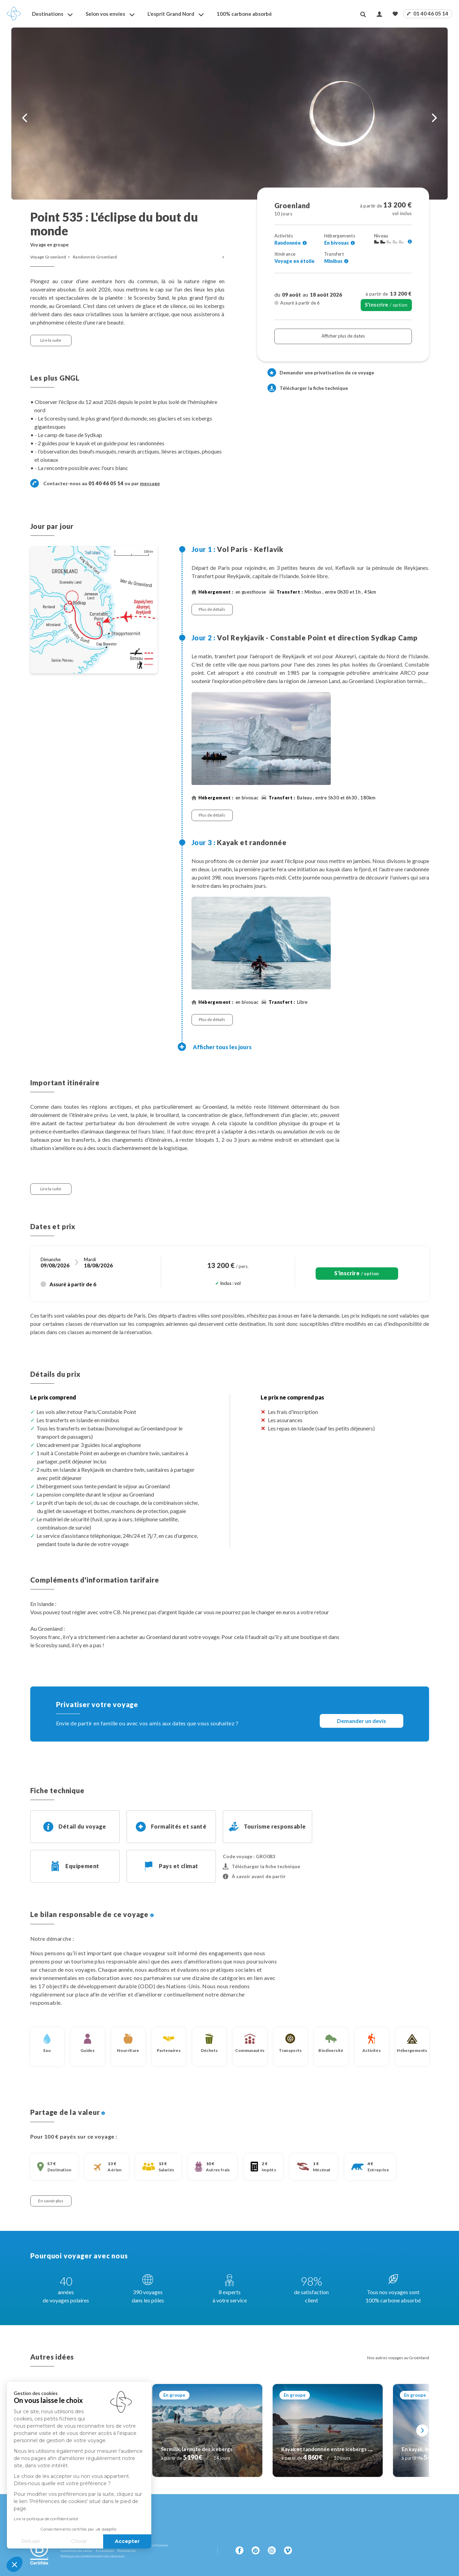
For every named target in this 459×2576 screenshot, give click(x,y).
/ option (386, 304)
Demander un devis (361, 1720)
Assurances (105, 2550)
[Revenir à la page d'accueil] (14, 14)
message (150, 483)
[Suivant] (422, 2430)
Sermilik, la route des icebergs (196, 2449)
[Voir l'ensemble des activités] (305, 243)
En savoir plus (50, 2200)
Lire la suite (50, 340)
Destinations (47, 14)
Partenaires (126, 2550)
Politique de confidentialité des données (92, 2556)
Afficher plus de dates (343, 336)
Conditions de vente (76, 2550)
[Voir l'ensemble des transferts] (346, 261)
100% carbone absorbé (244, 14)
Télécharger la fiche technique (307, 388)
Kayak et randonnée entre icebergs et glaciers (337, 2449)
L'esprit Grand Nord (170, 14)
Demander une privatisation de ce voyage (327, 372)
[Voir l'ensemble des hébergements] (353, 243)
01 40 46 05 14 (427, 13)
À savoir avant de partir (254, 1876)
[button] (14, 2564)
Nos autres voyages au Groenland (398, 2357)
